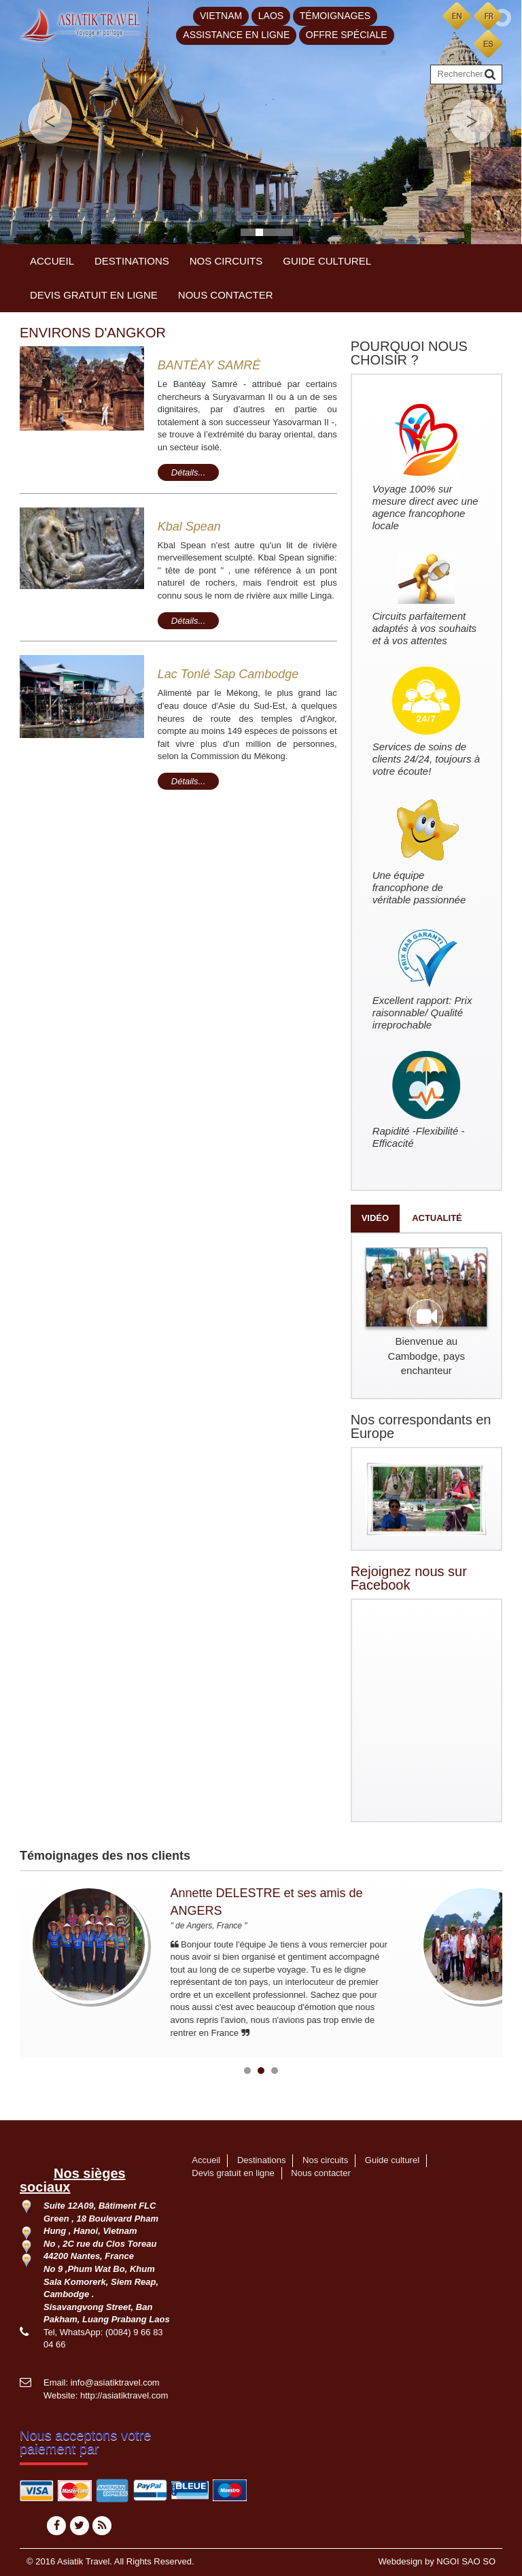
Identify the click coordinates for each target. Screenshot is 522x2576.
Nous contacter (225, 295)
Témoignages (335, 15)
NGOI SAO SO (465, 2561)
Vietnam (221, 15)
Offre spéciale (346, 34)
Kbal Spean (189, 526)
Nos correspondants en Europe (421, 1426)
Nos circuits (226, 261)
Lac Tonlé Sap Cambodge (228, 674)
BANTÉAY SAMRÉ (209, 365)
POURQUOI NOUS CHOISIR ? (409, 353)
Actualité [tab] (437, 1218)
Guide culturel (327, 261)
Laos (270, 15)
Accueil (52, 261)
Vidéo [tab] (375, 1218)
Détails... (188, 472)
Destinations (131, 261)
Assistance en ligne (236, 34)
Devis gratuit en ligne (94, 295)
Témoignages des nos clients (105, 1855)
